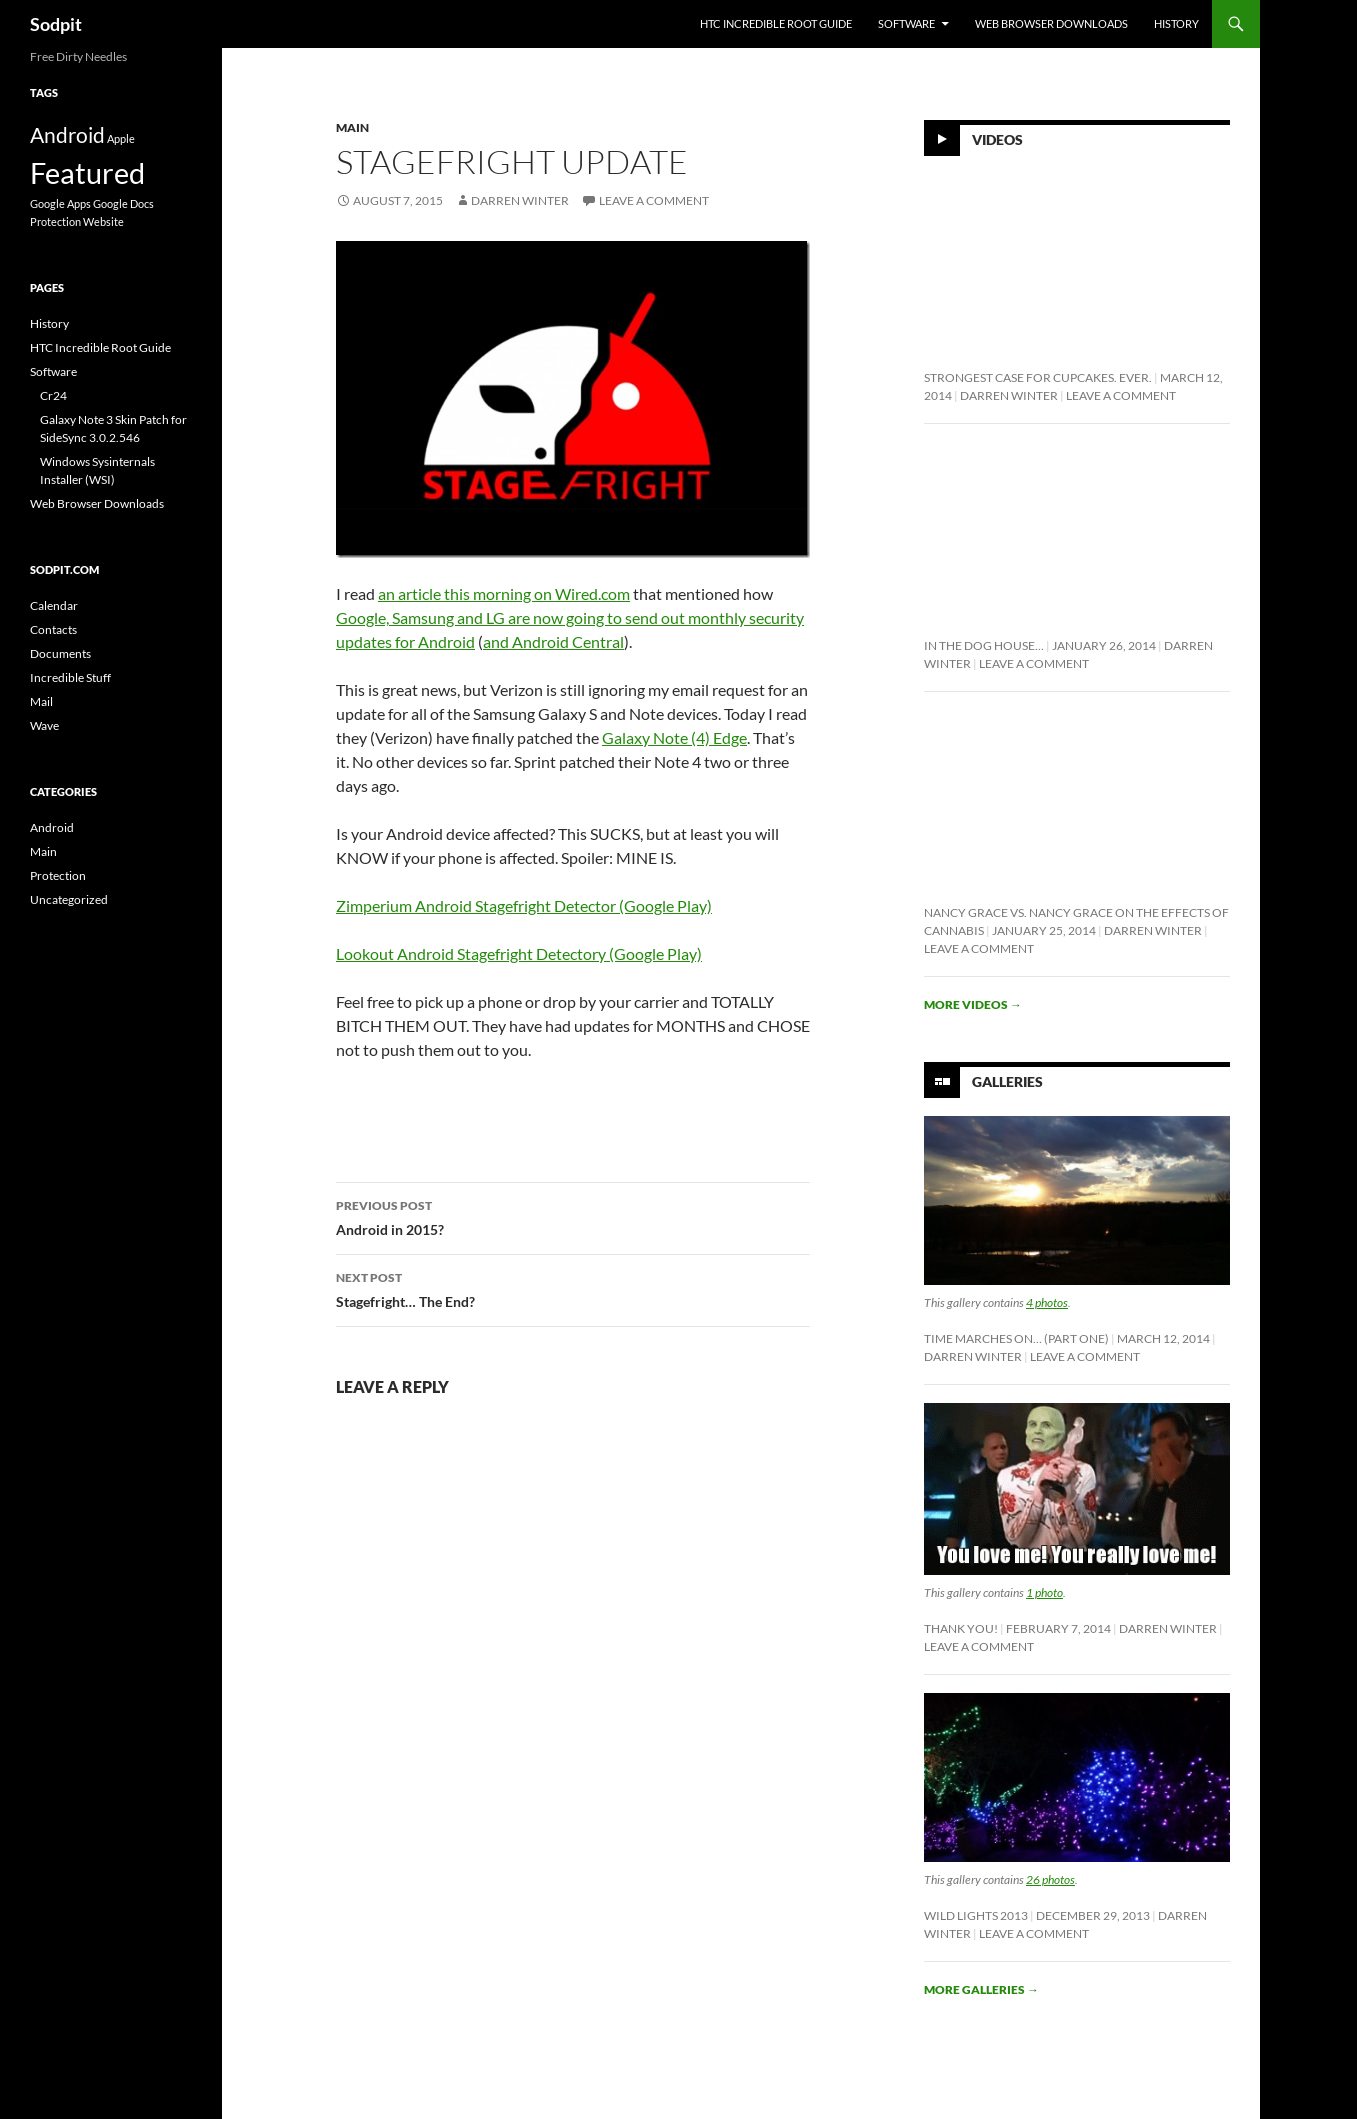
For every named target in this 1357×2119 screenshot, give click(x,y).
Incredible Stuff (70, 677)
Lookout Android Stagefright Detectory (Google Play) (519, 953)
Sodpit (56, 24)
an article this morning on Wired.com (504, 593)
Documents (60, 653)
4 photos (1047, 1302)
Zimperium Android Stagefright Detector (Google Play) (524, 905)
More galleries (981, 1989)
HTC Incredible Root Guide (776, 23)
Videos (997, 139)
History (1176, 23)
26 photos (1050, 1879)
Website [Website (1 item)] (103, 221)
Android (52, 827)
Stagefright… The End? (573, 1288)
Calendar (54, 605)
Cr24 (53, 395)
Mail (41, 701)
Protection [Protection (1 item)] (55, 221)
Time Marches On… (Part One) (1016, 1338)
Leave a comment (654, 200)
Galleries (1007, 1081)
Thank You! (961, 1628)
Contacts (53, 629)
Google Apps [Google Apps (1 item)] (60, 203)
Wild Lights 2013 (976, 1915)
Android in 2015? (573, 1216)
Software (906, 23)
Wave (44, 725)
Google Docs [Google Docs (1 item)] (123, 203)
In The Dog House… (984, 645)
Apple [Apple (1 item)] (121, 138)
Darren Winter (520, 200)
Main (352, 127)
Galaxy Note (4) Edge (674, 737)
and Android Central (553, 641)
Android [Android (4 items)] (67, 135)
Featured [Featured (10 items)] (87, 172)
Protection (58, 875)
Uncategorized (69, 899)
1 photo (1044, 1592)
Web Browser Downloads (1051, 23)
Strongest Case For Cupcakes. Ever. (1038, 377)
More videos (973, 1004)
